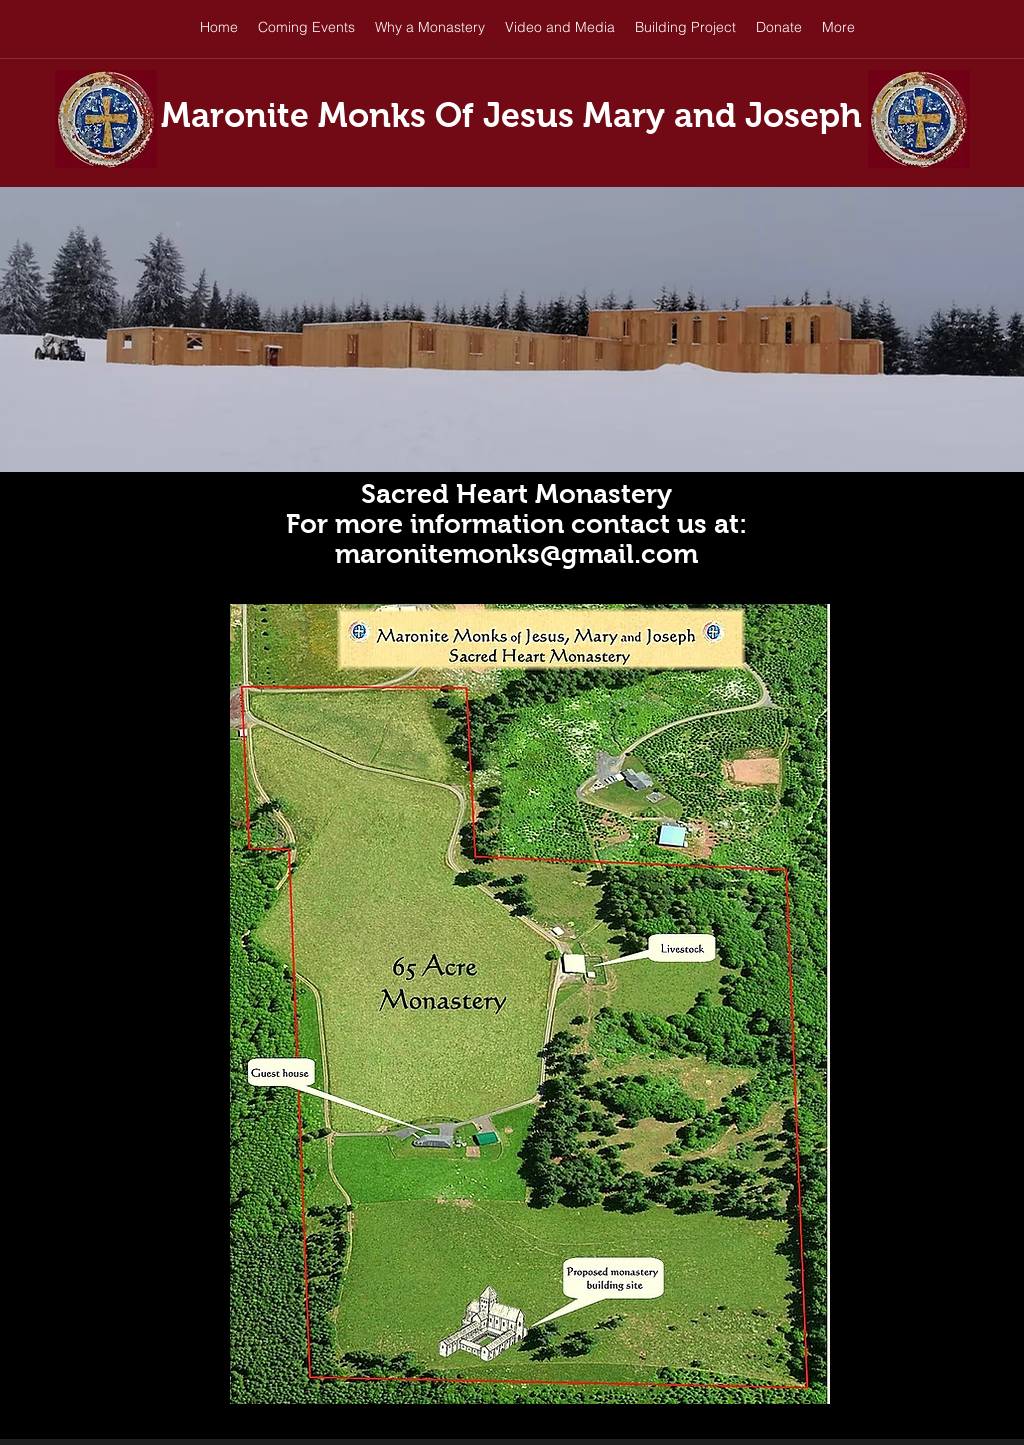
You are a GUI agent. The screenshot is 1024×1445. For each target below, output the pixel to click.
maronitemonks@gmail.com (516, 554)
